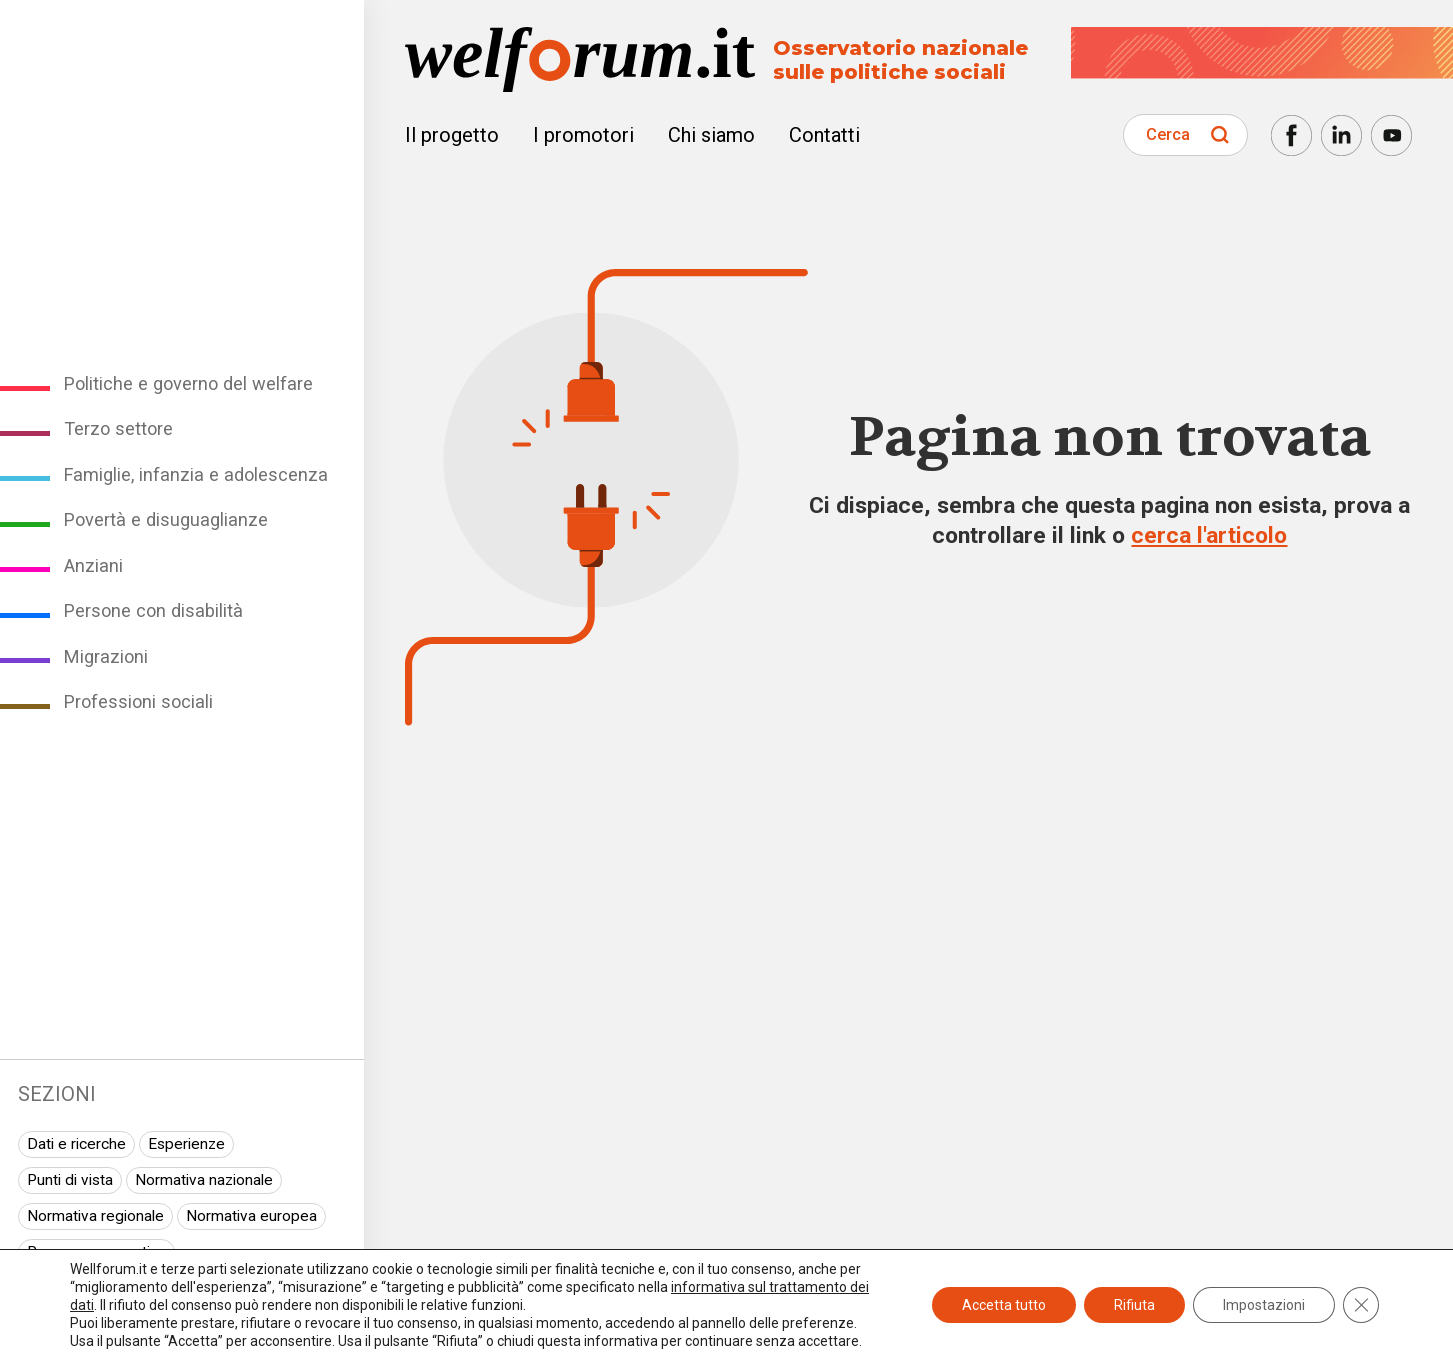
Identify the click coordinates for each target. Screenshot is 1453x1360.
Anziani (93, 565)
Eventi (222, 1288)
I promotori (583, 135)
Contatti (824, 135)
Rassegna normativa (96, 1252)
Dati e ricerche (76, 1144)
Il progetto (452, 135)
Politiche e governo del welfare (188, 383)
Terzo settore (118, 428)
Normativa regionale (95, 1216)
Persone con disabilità (153, 610)
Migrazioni (106, 656)
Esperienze (186, 1144)
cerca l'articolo (1209, 535)
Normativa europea (251, 1216)
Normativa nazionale (204, 1180)
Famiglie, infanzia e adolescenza (196, 474)
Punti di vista (70, 1180)
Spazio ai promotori (93, 1323)
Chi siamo (711, 135)
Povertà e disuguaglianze (166, 519)
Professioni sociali (138, 701)
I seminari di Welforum (103, 1288)
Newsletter (1313, 1312)
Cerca (1168, 134)
